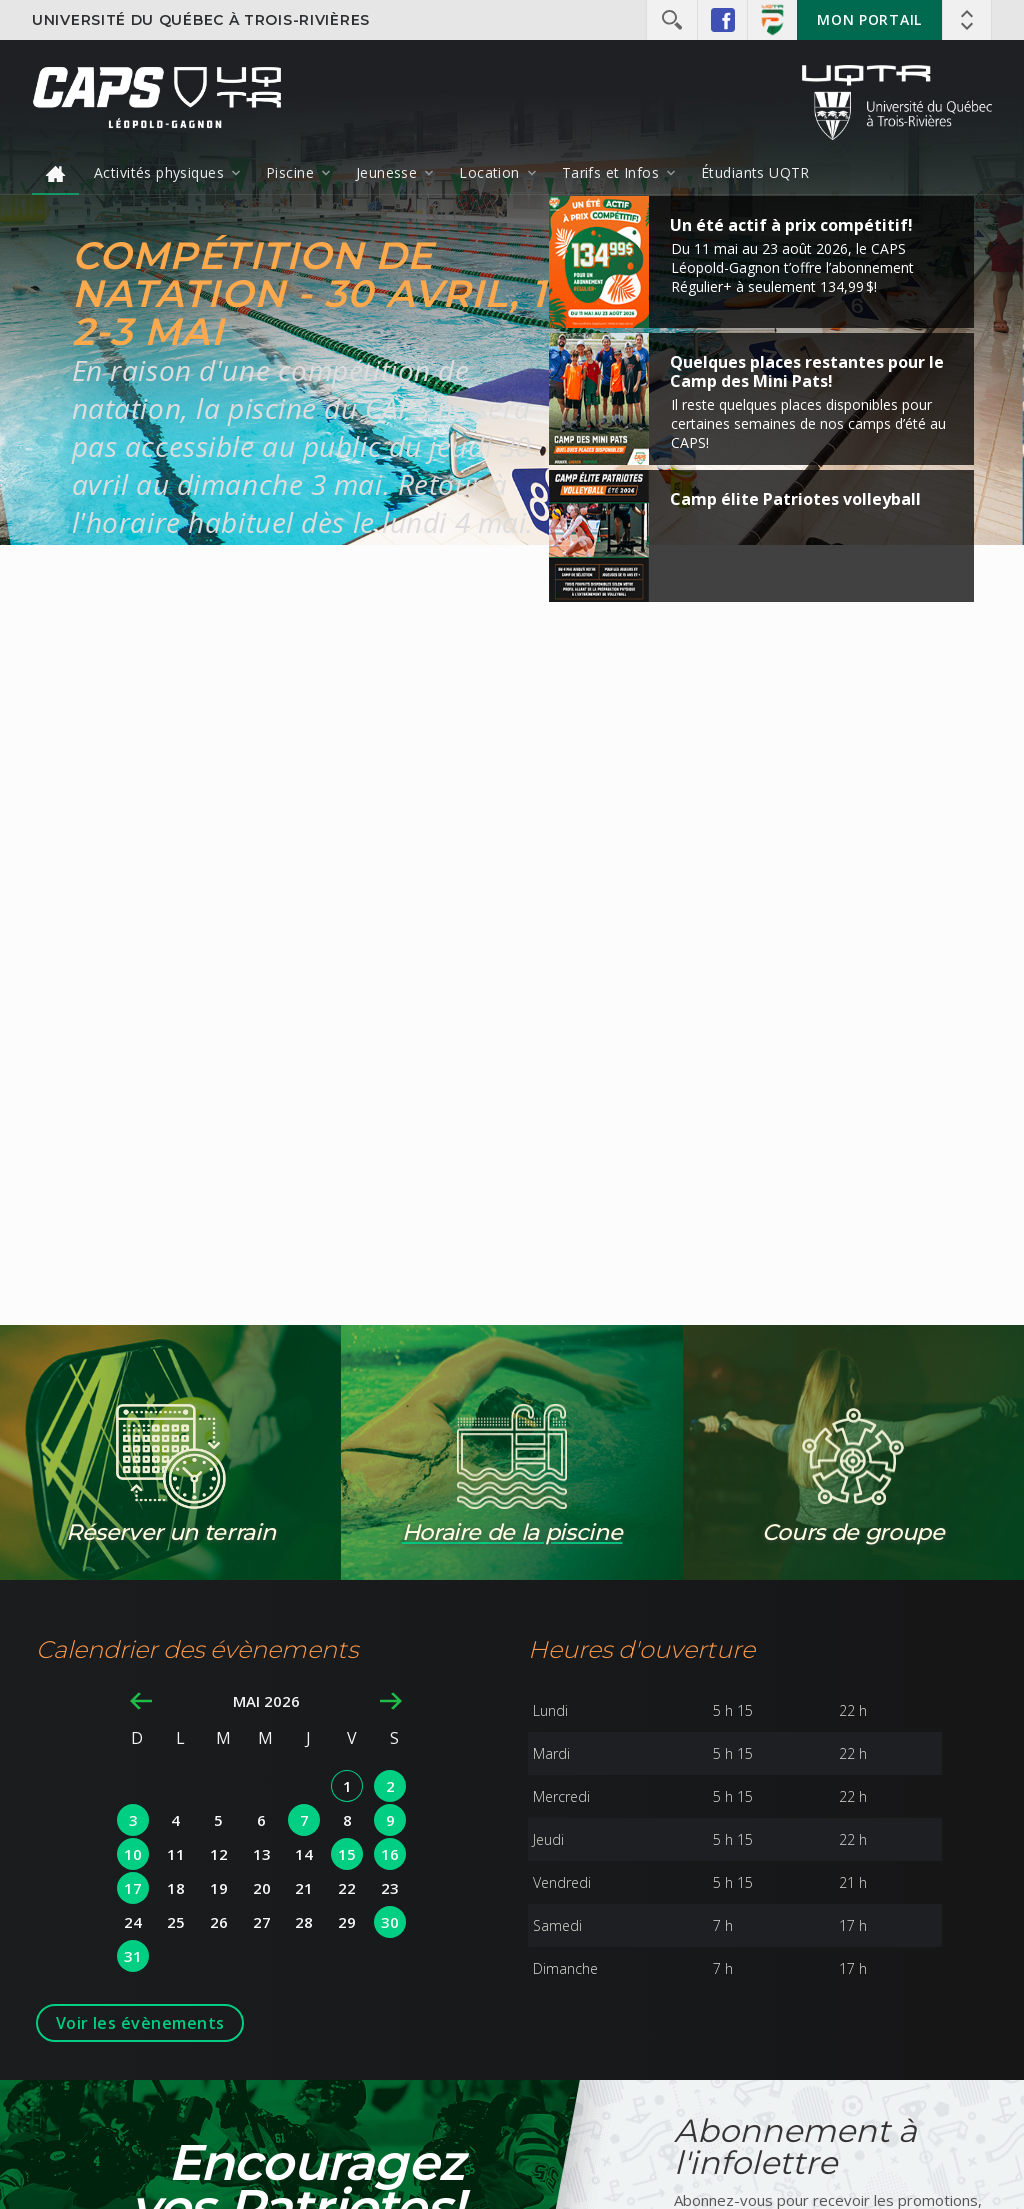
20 (262, 1888)
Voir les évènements (140, 2023)
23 (390, 1888)
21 (304, 1888)
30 (390, 1922)
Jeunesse (386, 172)
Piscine (290, 172)
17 (133, 1888)
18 (176, 1888)
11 (176, 1854)
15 (347, 1854)
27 (262, 1922)
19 (219, 1888)
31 (133, 1956)
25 (176, 1922)
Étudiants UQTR (755, 172)
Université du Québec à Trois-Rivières (201, 20)
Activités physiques (159, 172)
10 (133, 1854)
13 (262, 1854)
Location (489, 172)
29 (347, 1922)
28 (304, 1922)
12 (219, 1854)
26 (219, 1922)
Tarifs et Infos (610, 172)
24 (133, 1922)
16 (390, 1854)
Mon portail (869, 19)
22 (347, 1888)
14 (304, 1854)
